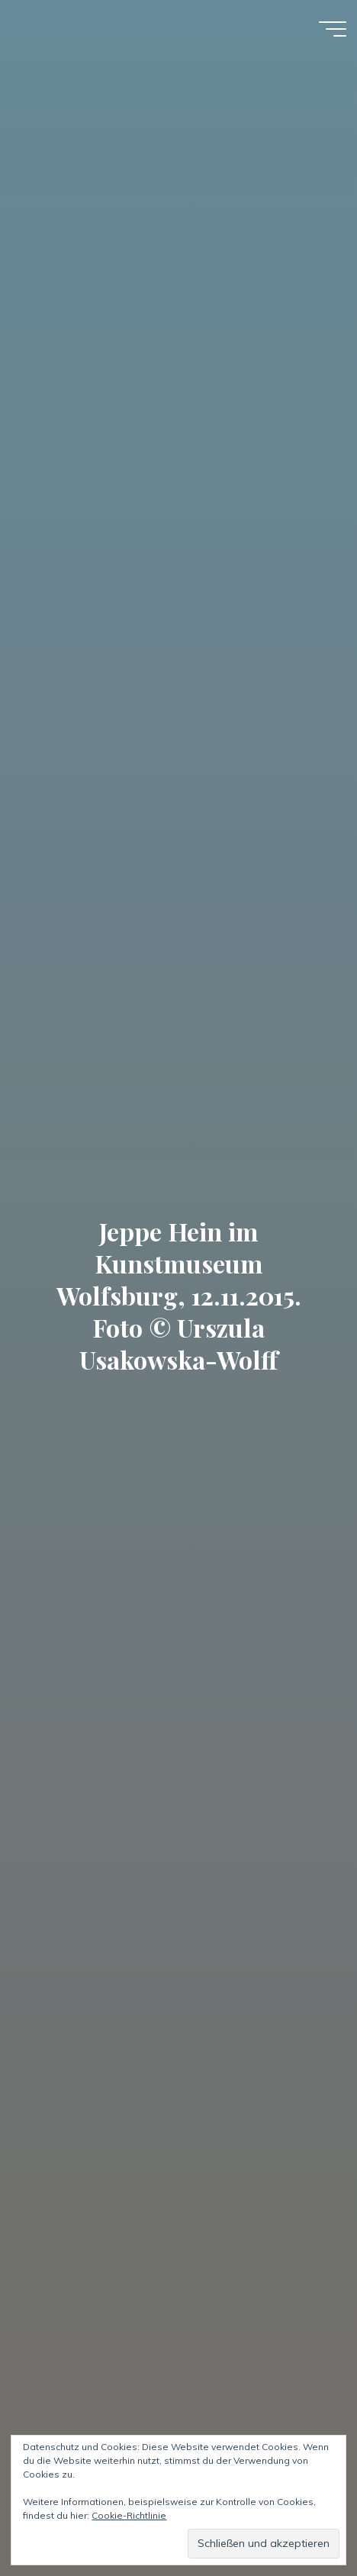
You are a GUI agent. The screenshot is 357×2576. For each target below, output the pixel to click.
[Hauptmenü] (332, 29)
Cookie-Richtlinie (129, 2515)
